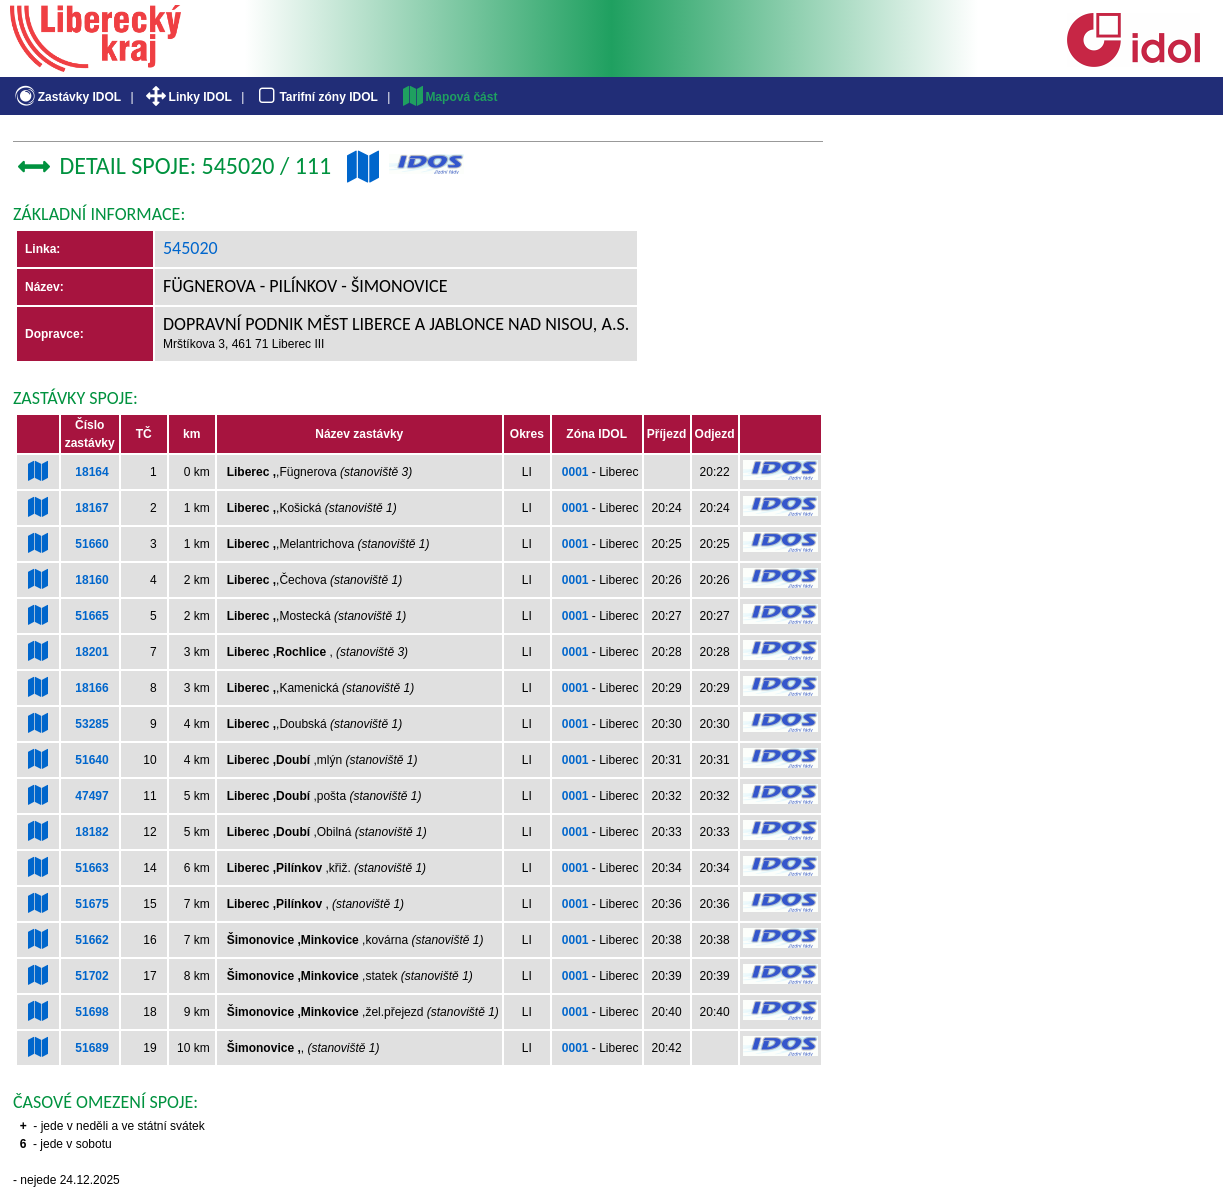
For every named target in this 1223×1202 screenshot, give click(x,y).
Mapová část (449, 97)
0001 (575, 472)
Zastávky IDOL (66, 97)
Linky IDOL (187, 97)
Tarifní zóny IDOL (316, 97)
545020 (190, 248)
